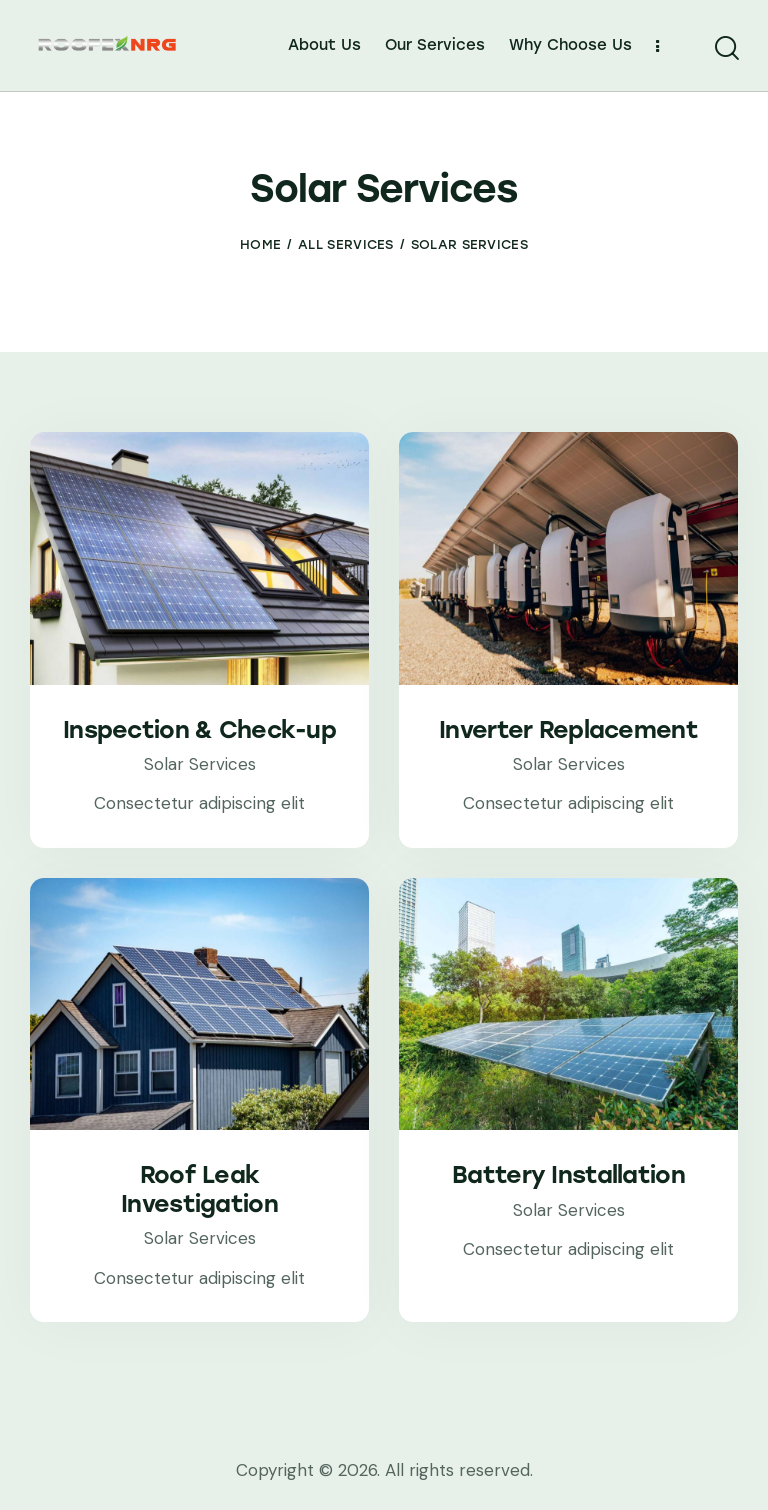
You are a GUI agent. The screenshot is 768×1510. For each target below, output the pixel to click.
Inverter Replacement (568, 730)
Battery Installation (568, 1175)
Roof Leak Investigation (199, 1189)
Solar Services (200, 764)
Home (260, 244)
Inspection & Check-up (199, 730)
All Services (346, 244)
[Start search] (725, 48)
